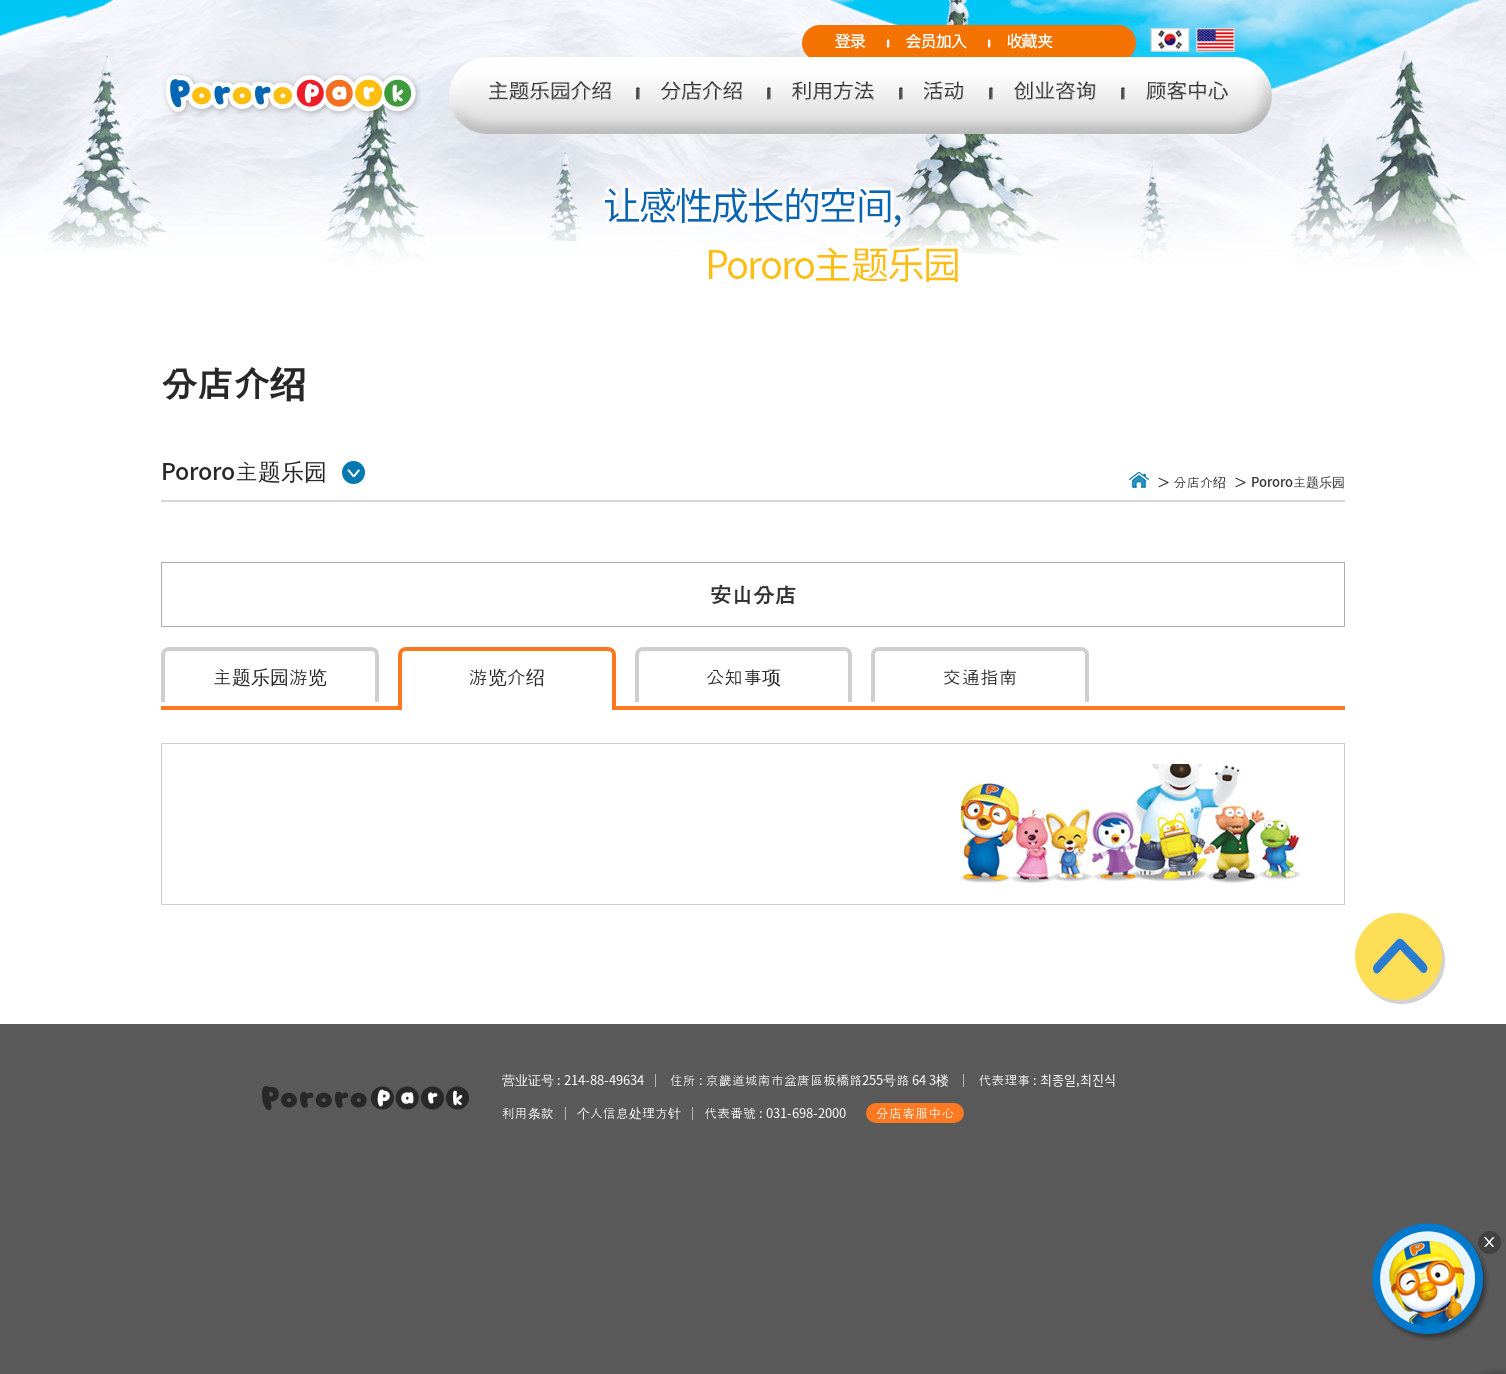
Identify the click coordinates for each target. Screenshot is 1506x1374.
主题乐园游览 (270, 676)
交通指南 (980, 676)
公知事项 (744, 676)
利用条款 (528, 1112)
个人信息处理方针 (629, 1112)
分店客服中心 (915, 1112)
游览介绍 (507, 676)
